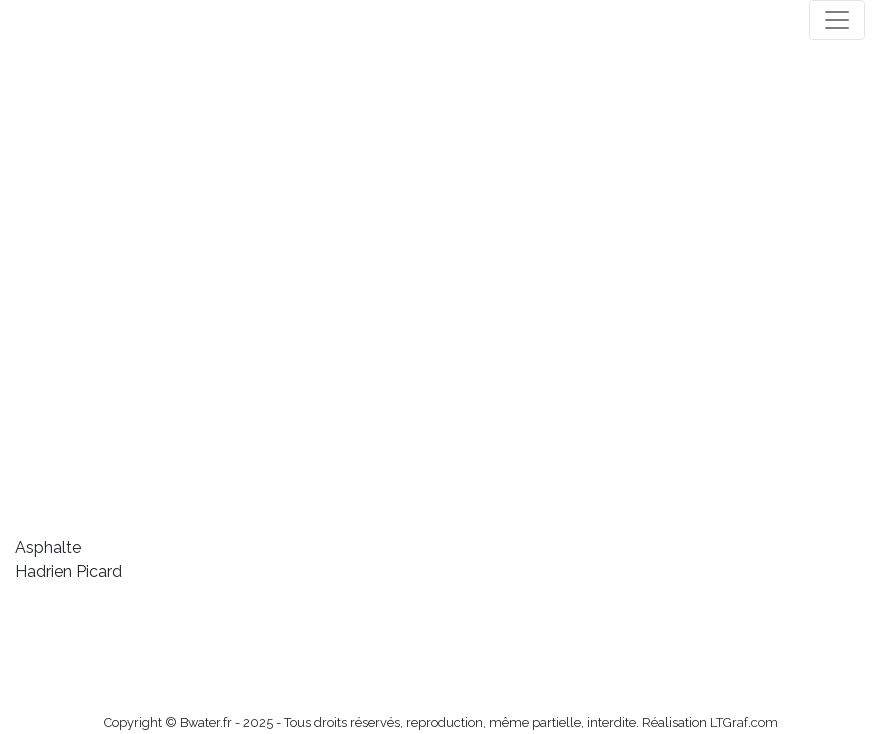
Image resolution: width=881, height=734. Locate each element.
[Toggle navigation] (837, 20)
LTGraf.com (744, 722)
